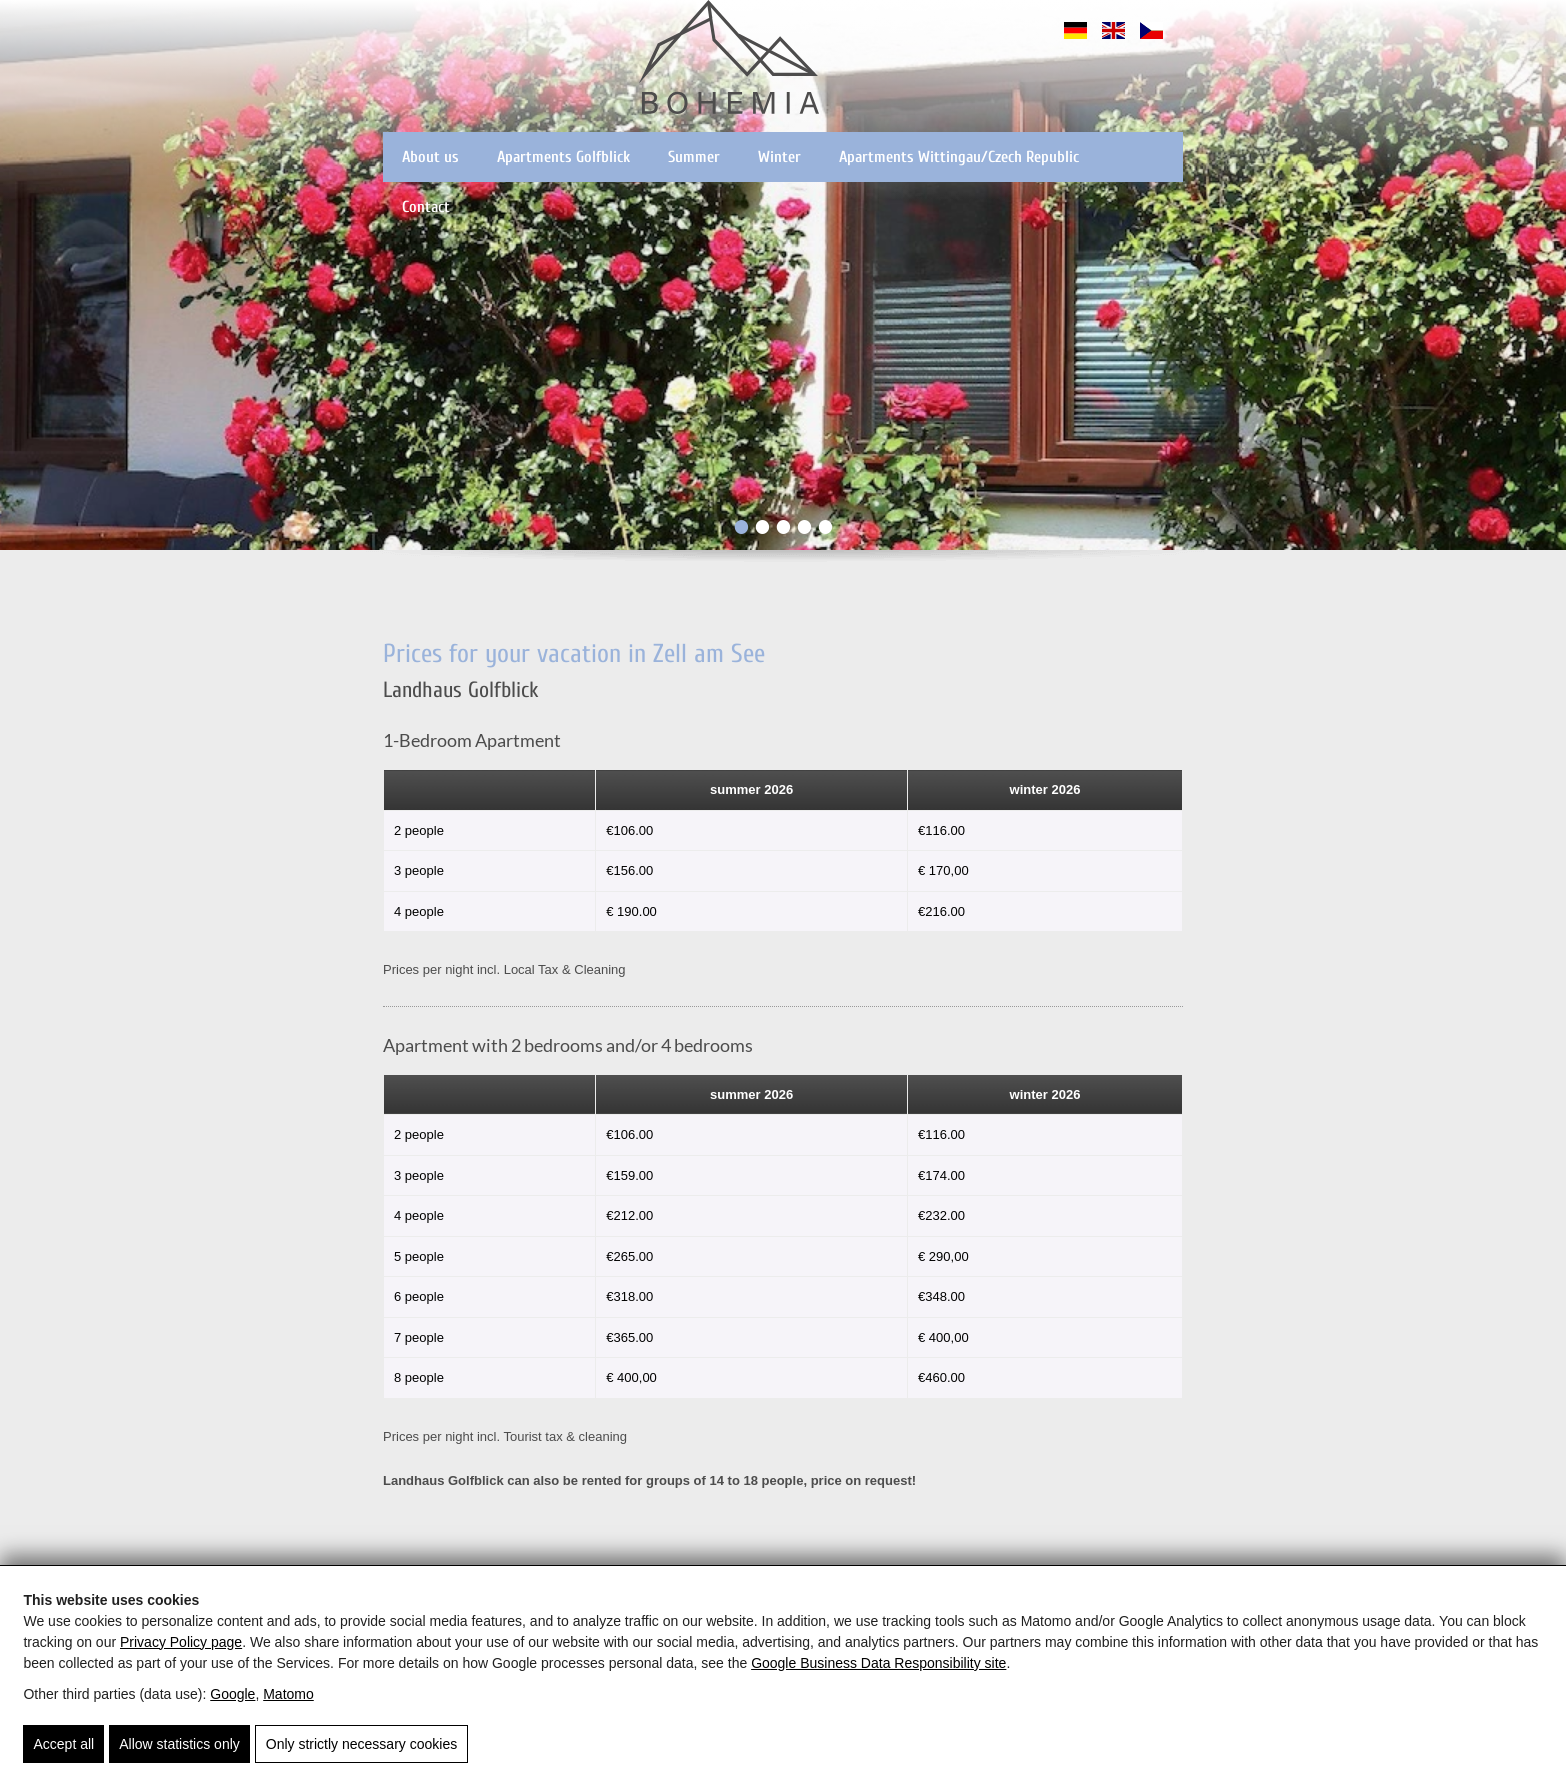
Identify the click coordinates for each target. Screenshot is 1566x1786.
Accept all (63, 1744)
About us (430, 157)
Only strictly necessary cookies (361, 1744)
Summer (694, 157)
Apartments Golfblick (563, 157)
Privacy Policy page (181, 1642)
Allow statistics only (179, 1744)
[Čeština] (1151, 40)
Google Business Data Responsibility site (878, 1663)
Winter (779, 157)
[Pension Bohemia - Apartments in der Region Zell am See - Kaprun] (729, 60)
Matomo (288, 1694)
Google (232, 1694)
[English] (1113, 40)
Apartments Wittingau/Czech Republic (959, 157)
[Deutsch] (1075, 40)
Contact (426, 207)
